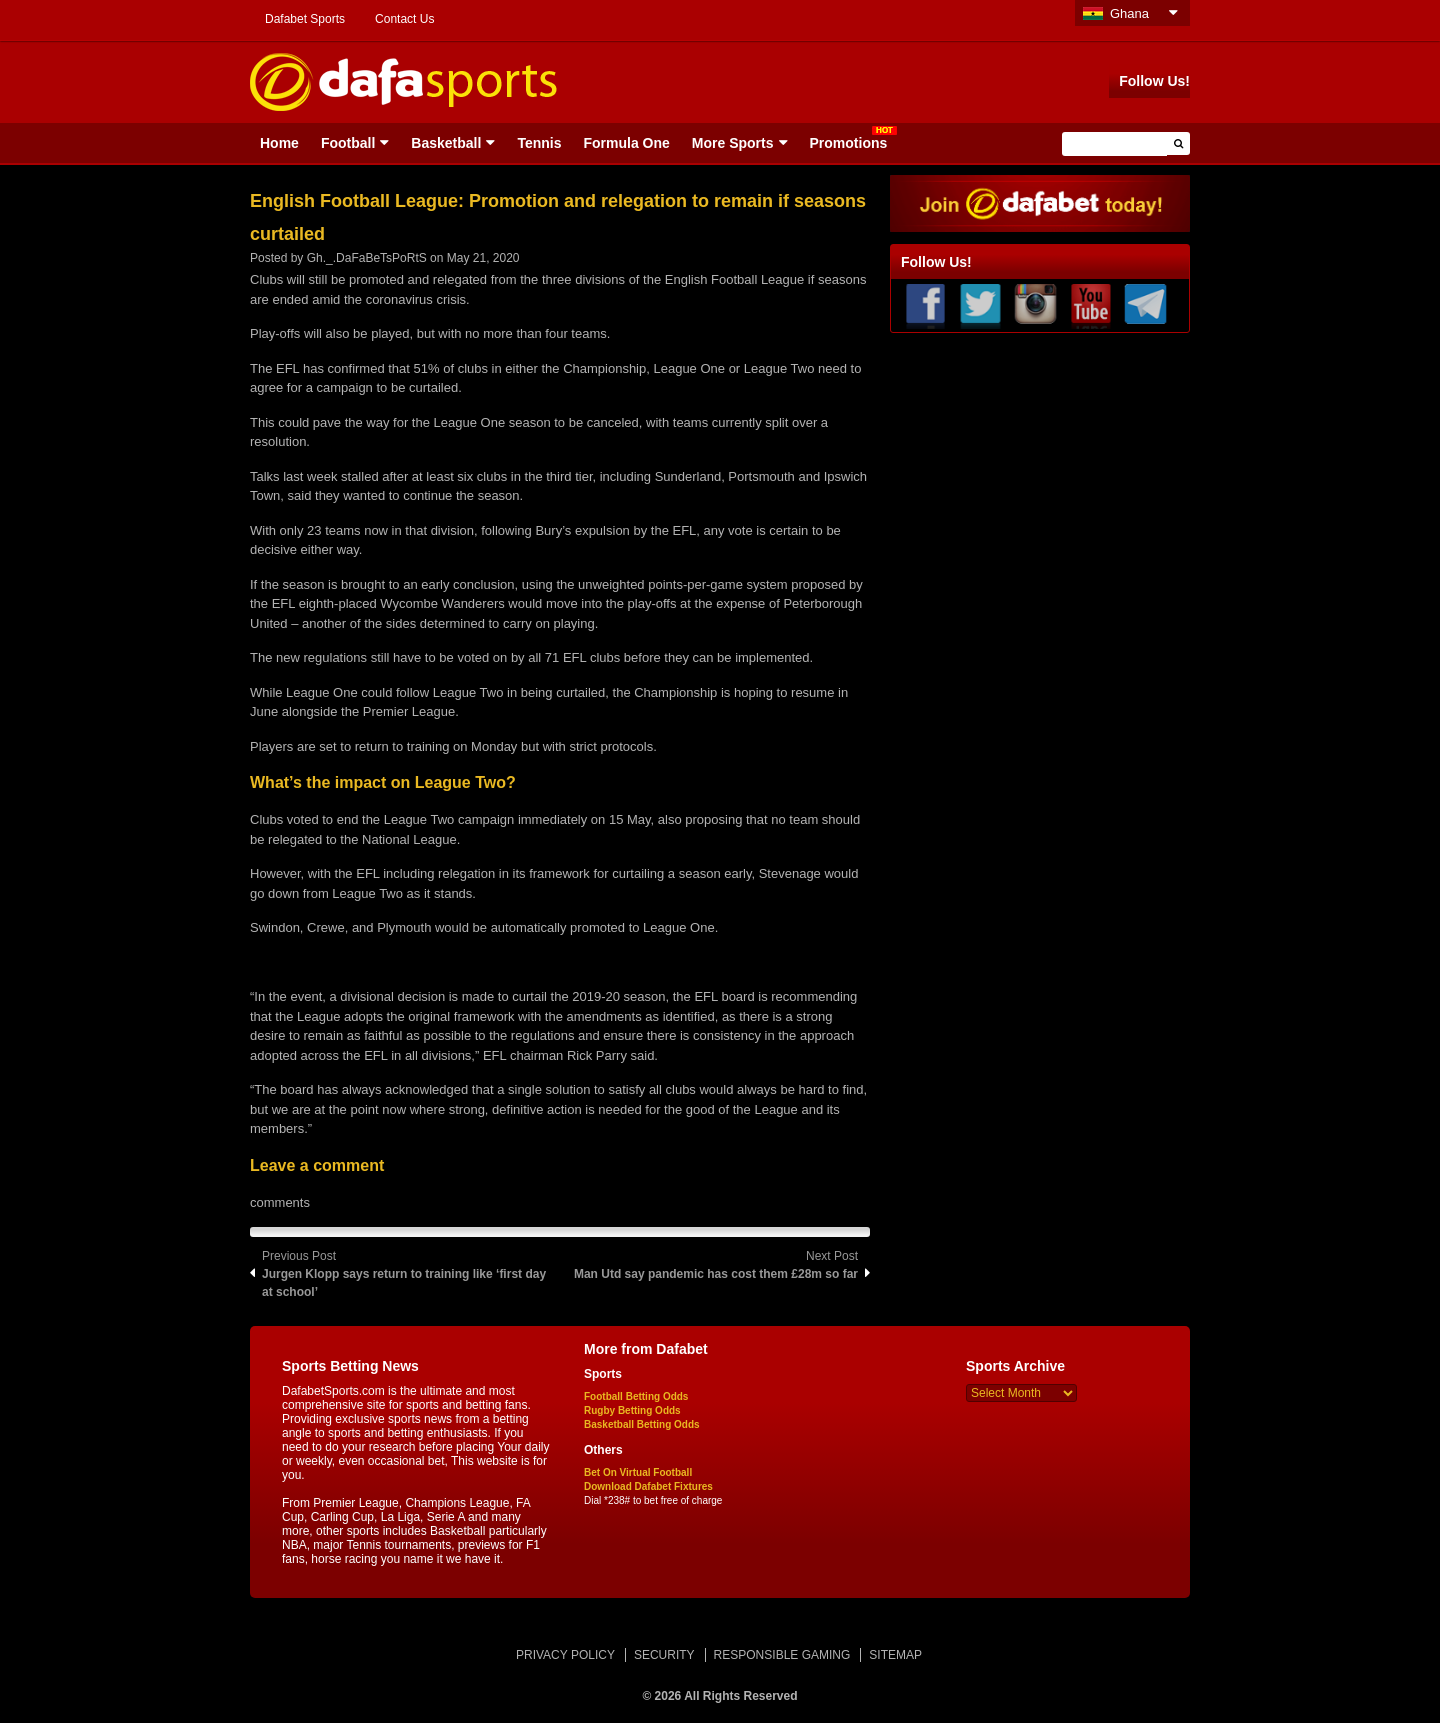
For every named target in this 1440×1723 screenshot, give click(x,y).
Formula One (626, 143)
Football (348, 143)
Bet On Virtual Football (638, 1472)
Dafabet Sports (305, 19)
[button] (1178, 143)
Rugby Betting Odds (632, 1410)
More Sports (733, 143)
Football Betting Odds (636, 1396)
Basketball (446, 143)
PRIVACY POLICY (565, 1655)
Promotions (849, 143)
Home (279, 143)
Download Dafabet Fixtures (648, 1486)
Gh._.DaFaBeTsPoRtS (367, 258)
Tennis (539, 143)
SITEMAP (895, 1655)
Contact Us (404, 19)
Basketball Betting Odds (642, 1424)
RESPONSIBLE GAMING (782, 1655)
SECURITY (664, 1655)
